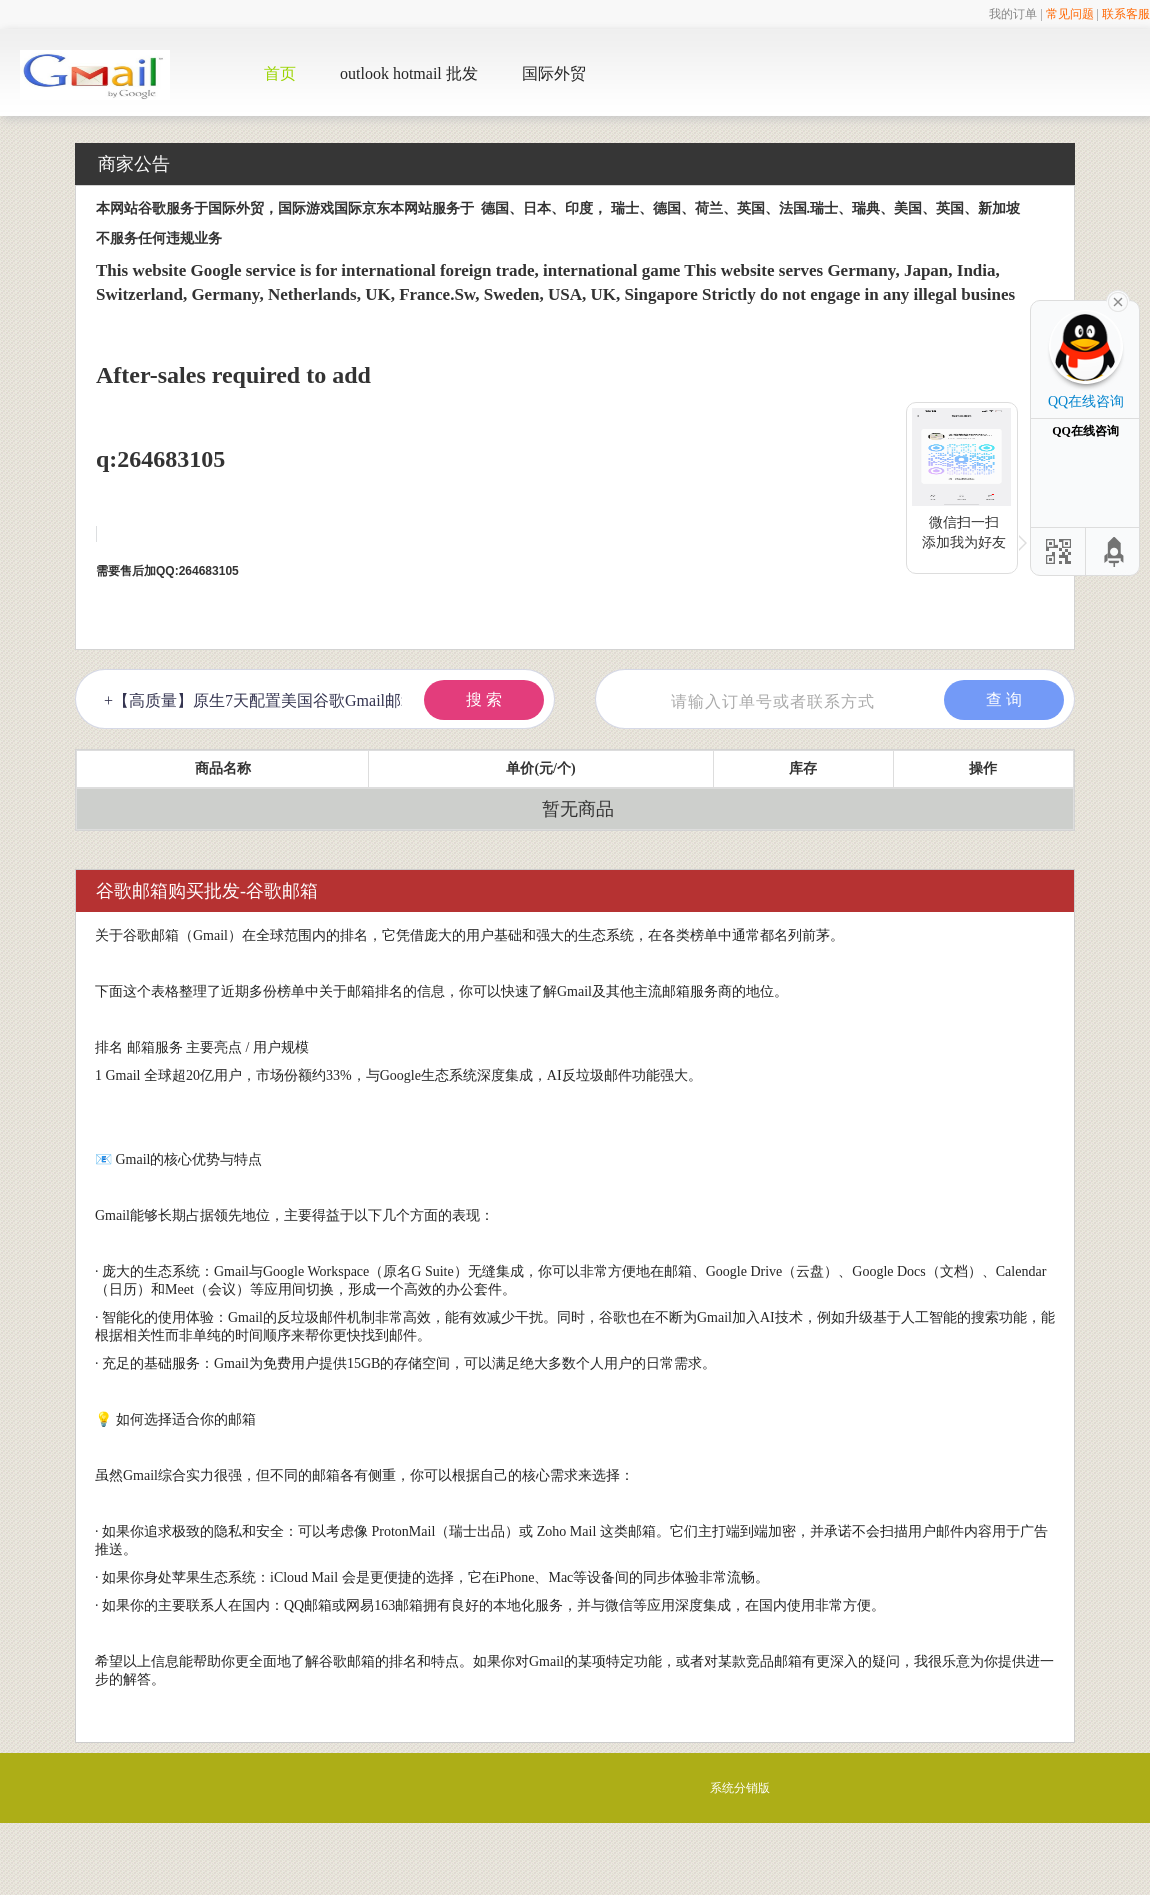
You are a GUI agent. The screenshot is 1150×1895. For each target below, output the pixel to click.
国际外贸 (554, 73)
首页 (280, 73)
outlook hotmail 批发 (409, 73)
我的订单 (1013, 14)
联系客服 (1126, 14)
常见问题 (1070, 14)
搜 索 (484, 699)
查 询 (1004, 699)
